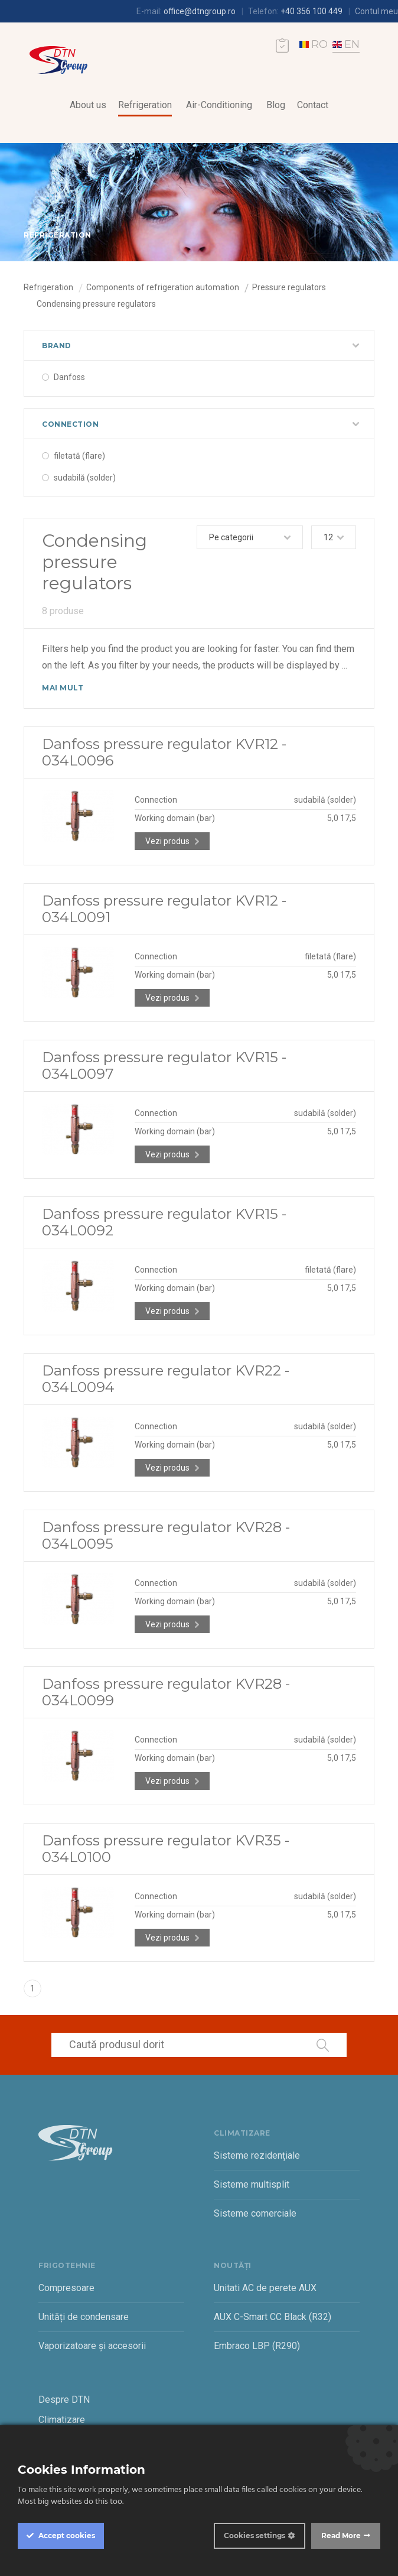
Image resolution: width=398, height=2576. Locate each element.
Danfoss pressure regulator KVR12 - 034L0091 (164, 909)
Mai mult (62, 687)
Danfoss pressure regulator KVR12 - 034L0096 (164, 752)
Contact (312, 105)
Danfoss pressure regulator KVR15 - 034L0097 (164, 1065)
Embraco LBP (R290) (257, 2345)
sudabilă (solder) (85, 477)
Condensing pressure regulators (96, 304)
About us (88, 105)
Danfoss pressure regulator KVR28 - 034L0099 (166, 1692)
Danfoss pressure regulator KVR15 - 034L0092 (164, 1222)
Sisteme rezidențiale (257, 2155)
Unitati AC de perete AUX (265, 2287)
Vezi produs (167, 841)
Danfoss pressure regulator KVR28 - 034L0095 (166, 1535)
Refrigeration (145, 105)
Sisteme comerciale (255, 2213)
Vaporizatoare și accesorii (92, 2345)
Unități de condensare (83, 2316)
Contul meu (376, 11)
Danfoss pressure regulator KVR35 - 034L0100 (165, 1849)
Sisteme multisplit (251, 2184)
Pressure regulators (289, 287)
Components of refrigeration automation (162, 287)
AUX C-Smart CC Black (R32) (272, 2316)
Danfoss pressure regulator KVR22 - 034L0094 (165, 1379)
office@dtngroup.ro (200, 11)
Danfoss (69, 377)
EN (346, 44)
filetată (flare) (79, 455)
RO (313, 44)
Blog (275, 105)
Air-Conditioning (219, 105)
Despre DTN (64, 2399)
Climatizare (61, 2419)
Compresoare (66, 2287)
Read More (341, 2535)
